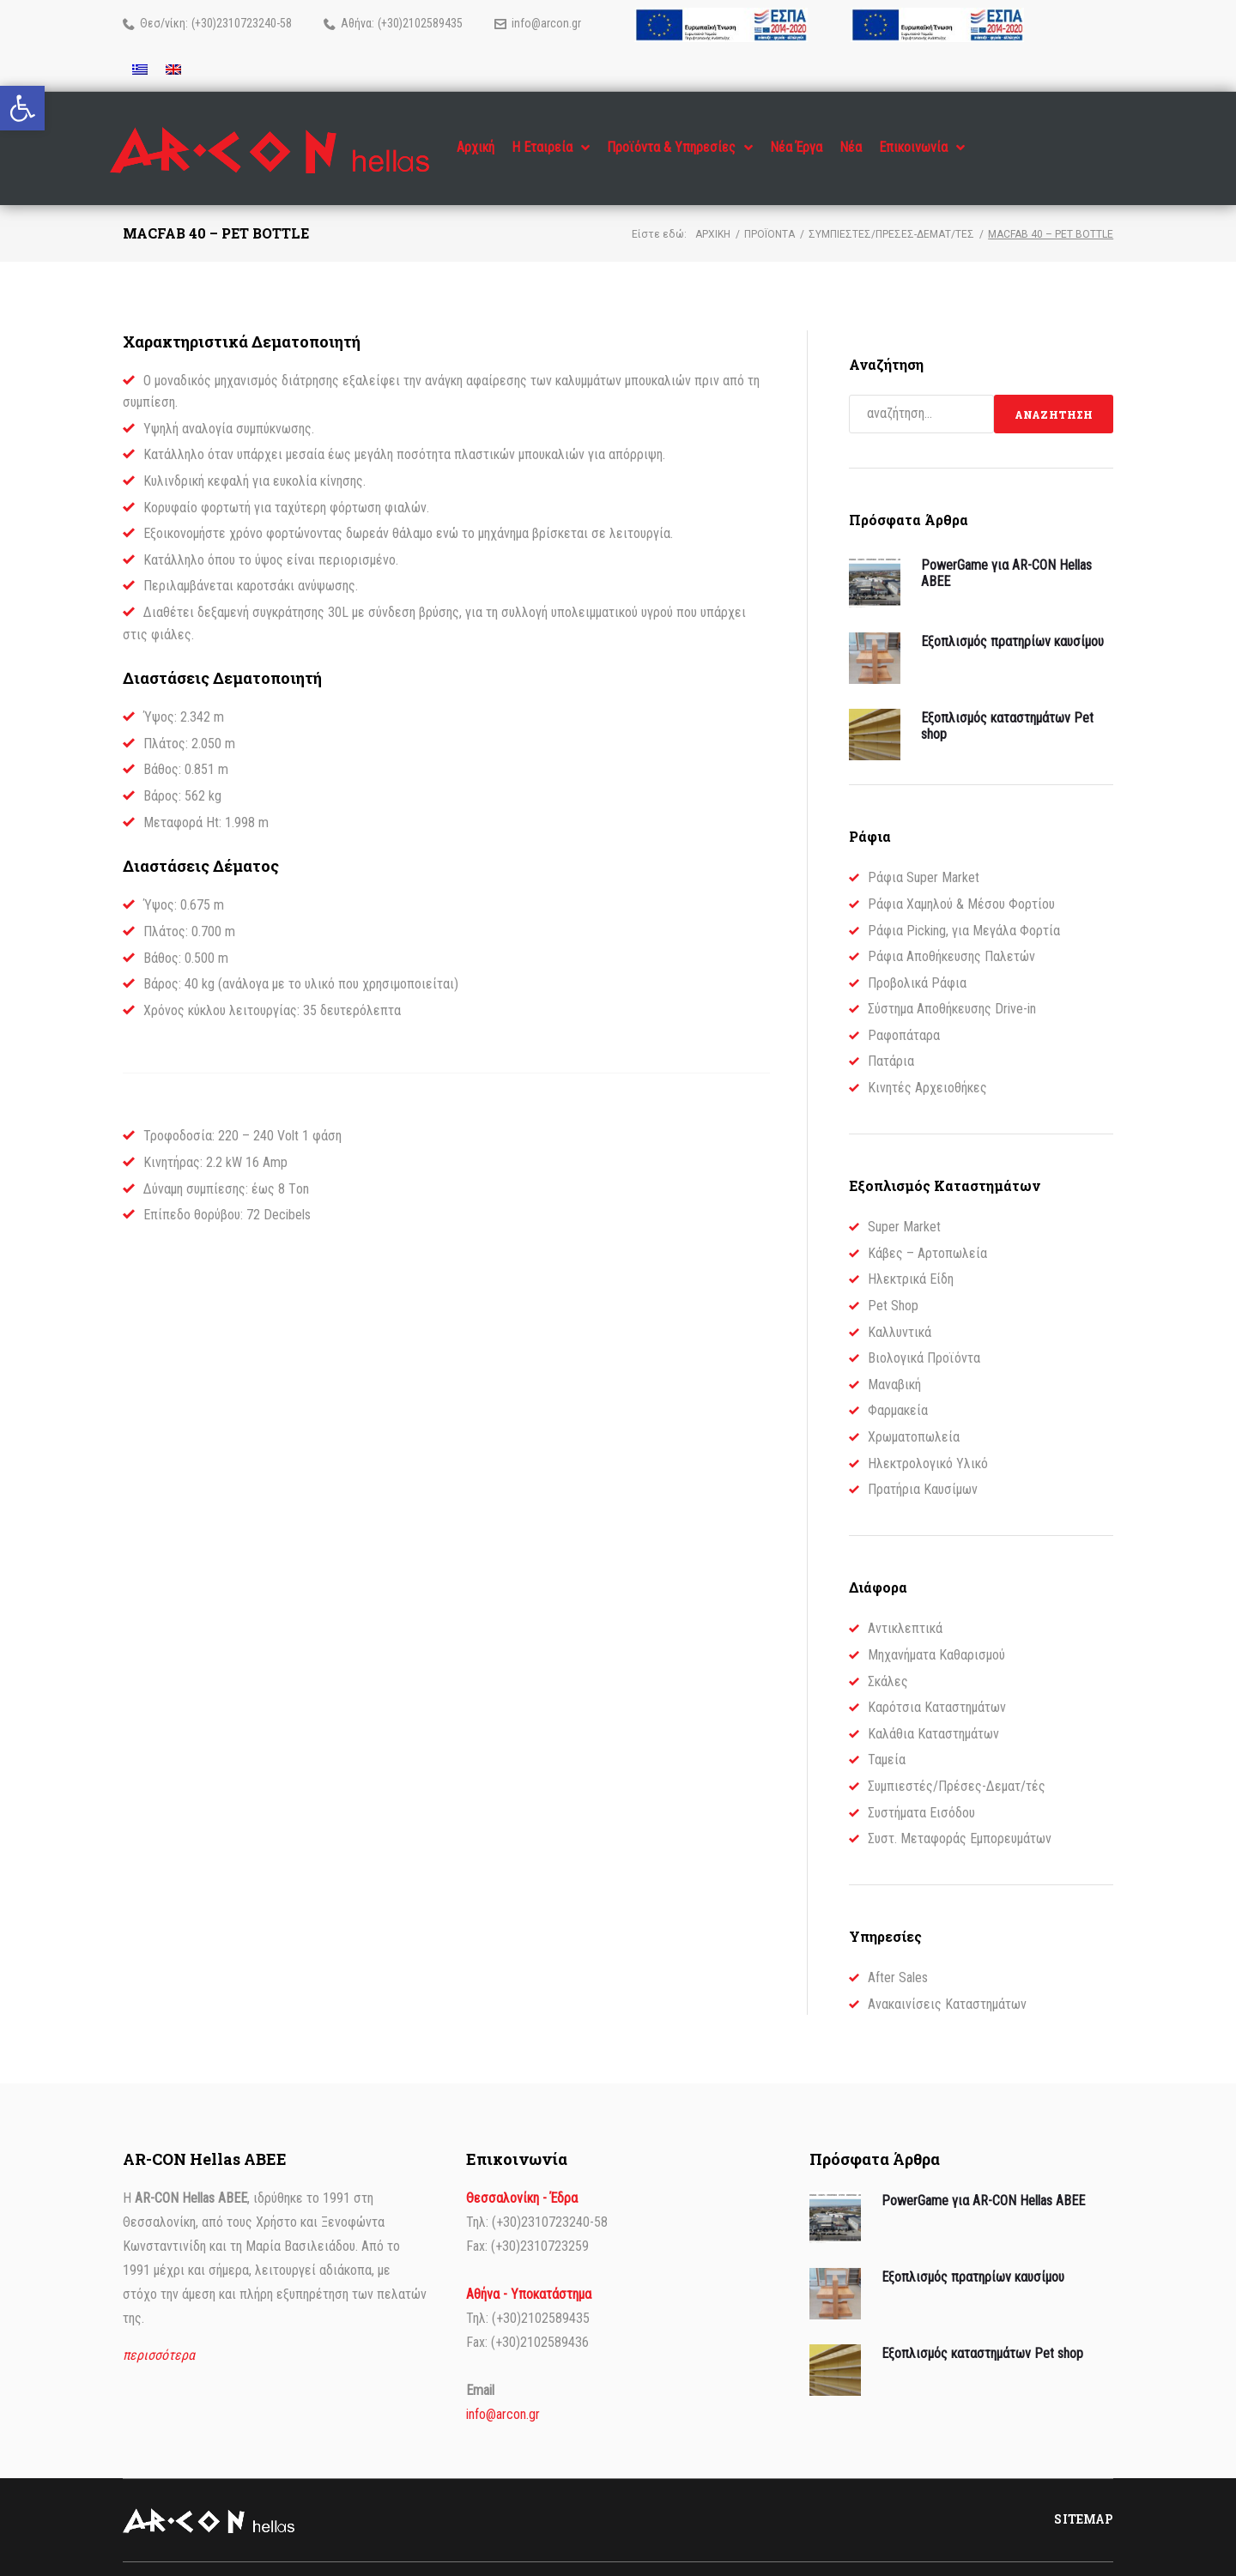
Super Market (904, 1192)
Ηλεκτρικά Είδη (911, 1245)
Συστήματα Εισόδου (921, 1778)
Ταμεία (887, 1725)
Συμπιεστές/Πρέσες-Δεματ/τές (891, 200)
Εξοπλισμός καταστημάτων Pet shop (982, 2319)
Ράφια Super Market (923, 843)
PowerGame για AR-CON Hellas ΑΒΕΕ (983, 2166)
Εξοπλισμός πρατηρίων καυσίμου (1012, 607)
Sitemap (1083, 2485)
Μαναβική (894, 1350)
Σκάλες (888, 1647)
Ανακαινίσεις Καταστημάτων (947, 1970)
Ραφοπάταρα (904, 1001)
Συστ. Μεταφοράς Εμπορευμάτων (959, 1804)
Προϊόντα (769, 200)
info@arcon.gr (546, 23)
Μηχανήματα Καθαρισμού (936, 1620)
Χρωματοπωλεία (914, 1402)
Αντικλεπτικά (905, 1594)
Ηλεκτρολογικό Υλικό (928, 1429)
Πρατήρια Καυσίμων (923, 1455)
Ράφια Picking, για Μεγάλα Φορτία (964, 896)
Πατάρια (891, 1027)
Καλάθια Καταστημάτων (933, 1699)
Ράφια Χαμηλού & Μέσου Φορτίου (961, 870)
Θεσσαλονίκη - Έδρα (522, 2164)
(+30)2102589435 (420, 23)
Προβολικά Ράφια (917, 948)
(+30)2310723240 (233, 23)
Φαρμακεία (898, 1376)
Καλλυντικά (899, 1298)
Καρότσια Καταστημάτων (937, 1673)
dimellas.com (315, 2552)
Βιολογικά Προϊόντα (924, 1323)
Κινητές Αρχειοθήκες (927, 1053)
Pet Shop (893, 1271)
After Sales (898, 1943)
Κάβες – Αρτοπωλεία (927, 1219)
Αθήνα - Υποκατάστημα (528, 2260)
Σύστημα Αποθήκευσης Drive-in (952, 974)
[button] (22, 108)
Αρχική (712, 200)
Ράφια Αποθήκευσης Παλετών (951, 922)
